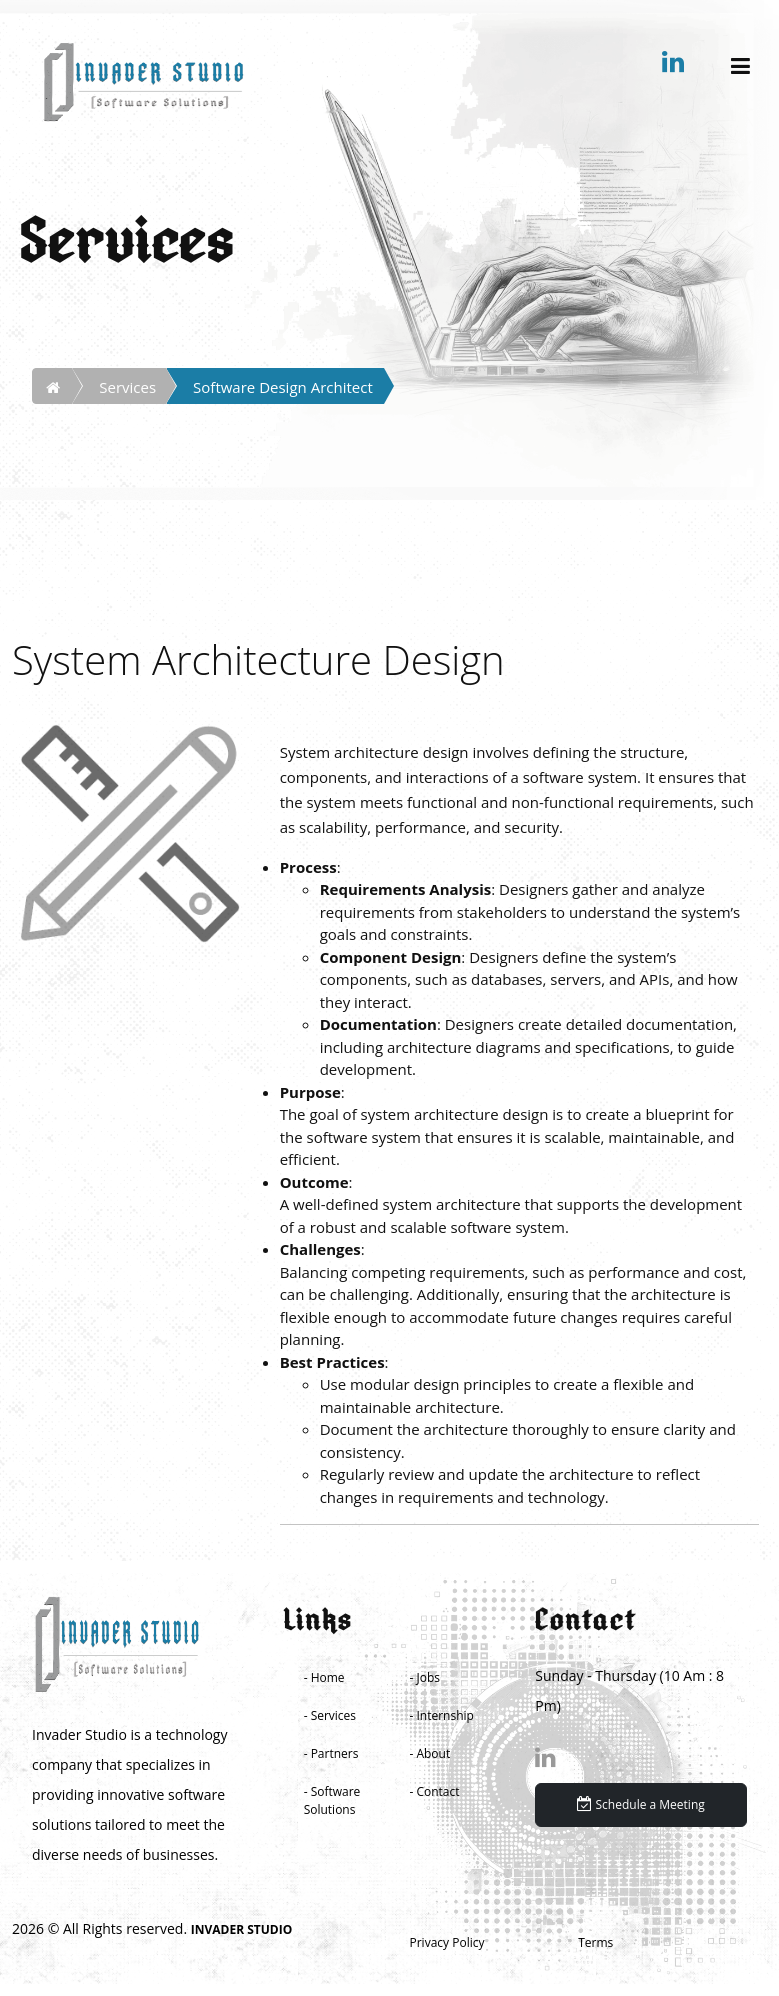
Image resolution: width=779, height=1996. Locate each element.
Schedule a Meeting (640, 1804)
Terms (595, 1942)
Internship (444, 1715)
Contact (437, 1791)
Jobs (428, 1677)
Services (127, 387)
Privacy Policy (447, 1942)
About (433, 1753)
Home (328, 1677)
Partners (335, 1753)
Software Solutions (332, 1800)
